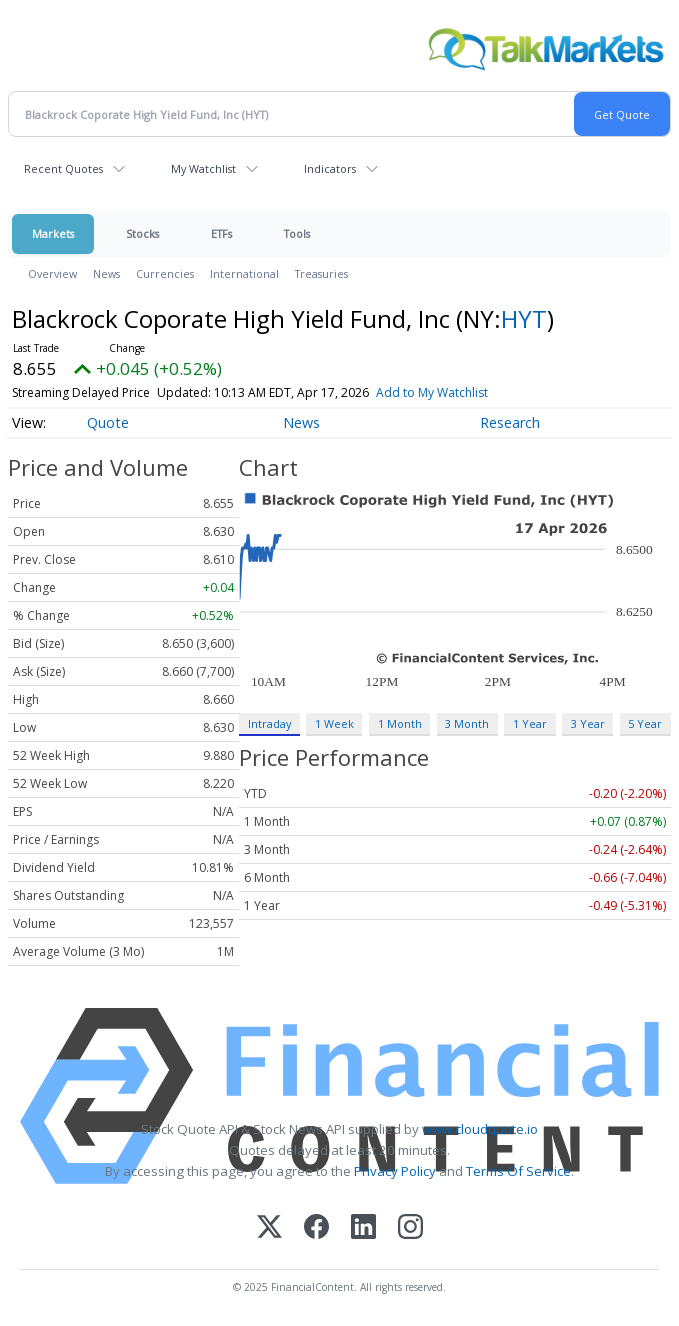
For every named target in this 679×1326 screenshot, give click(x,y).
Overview (52, 273)
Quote (108, 422)
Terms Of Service (518, 1171)
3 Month (467, 723)
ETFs (221, 233)
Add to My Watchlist (432, 392)
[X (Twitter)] (269, 1228)
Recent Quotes (63, 168)
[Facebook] (316, 1228)
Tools (297, 233)
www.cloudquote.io (480, 1129)
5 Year (645, 723)
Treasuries (321, 273)
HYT (524, 318)
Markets (53, 233)
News (106, 273)
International (244, 273)
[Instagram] (410, 1228)
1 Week (334, 723)
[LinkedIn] (363, 1228)
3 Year (588, 723)
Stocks (142, 233)
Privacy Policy (395, 1171)
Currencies (165, 273)
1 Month (400, 723)
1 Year (530, 723)
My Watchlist (203, 168)
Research (510, 422)
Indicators (330, 168)
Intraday (269, 723)
